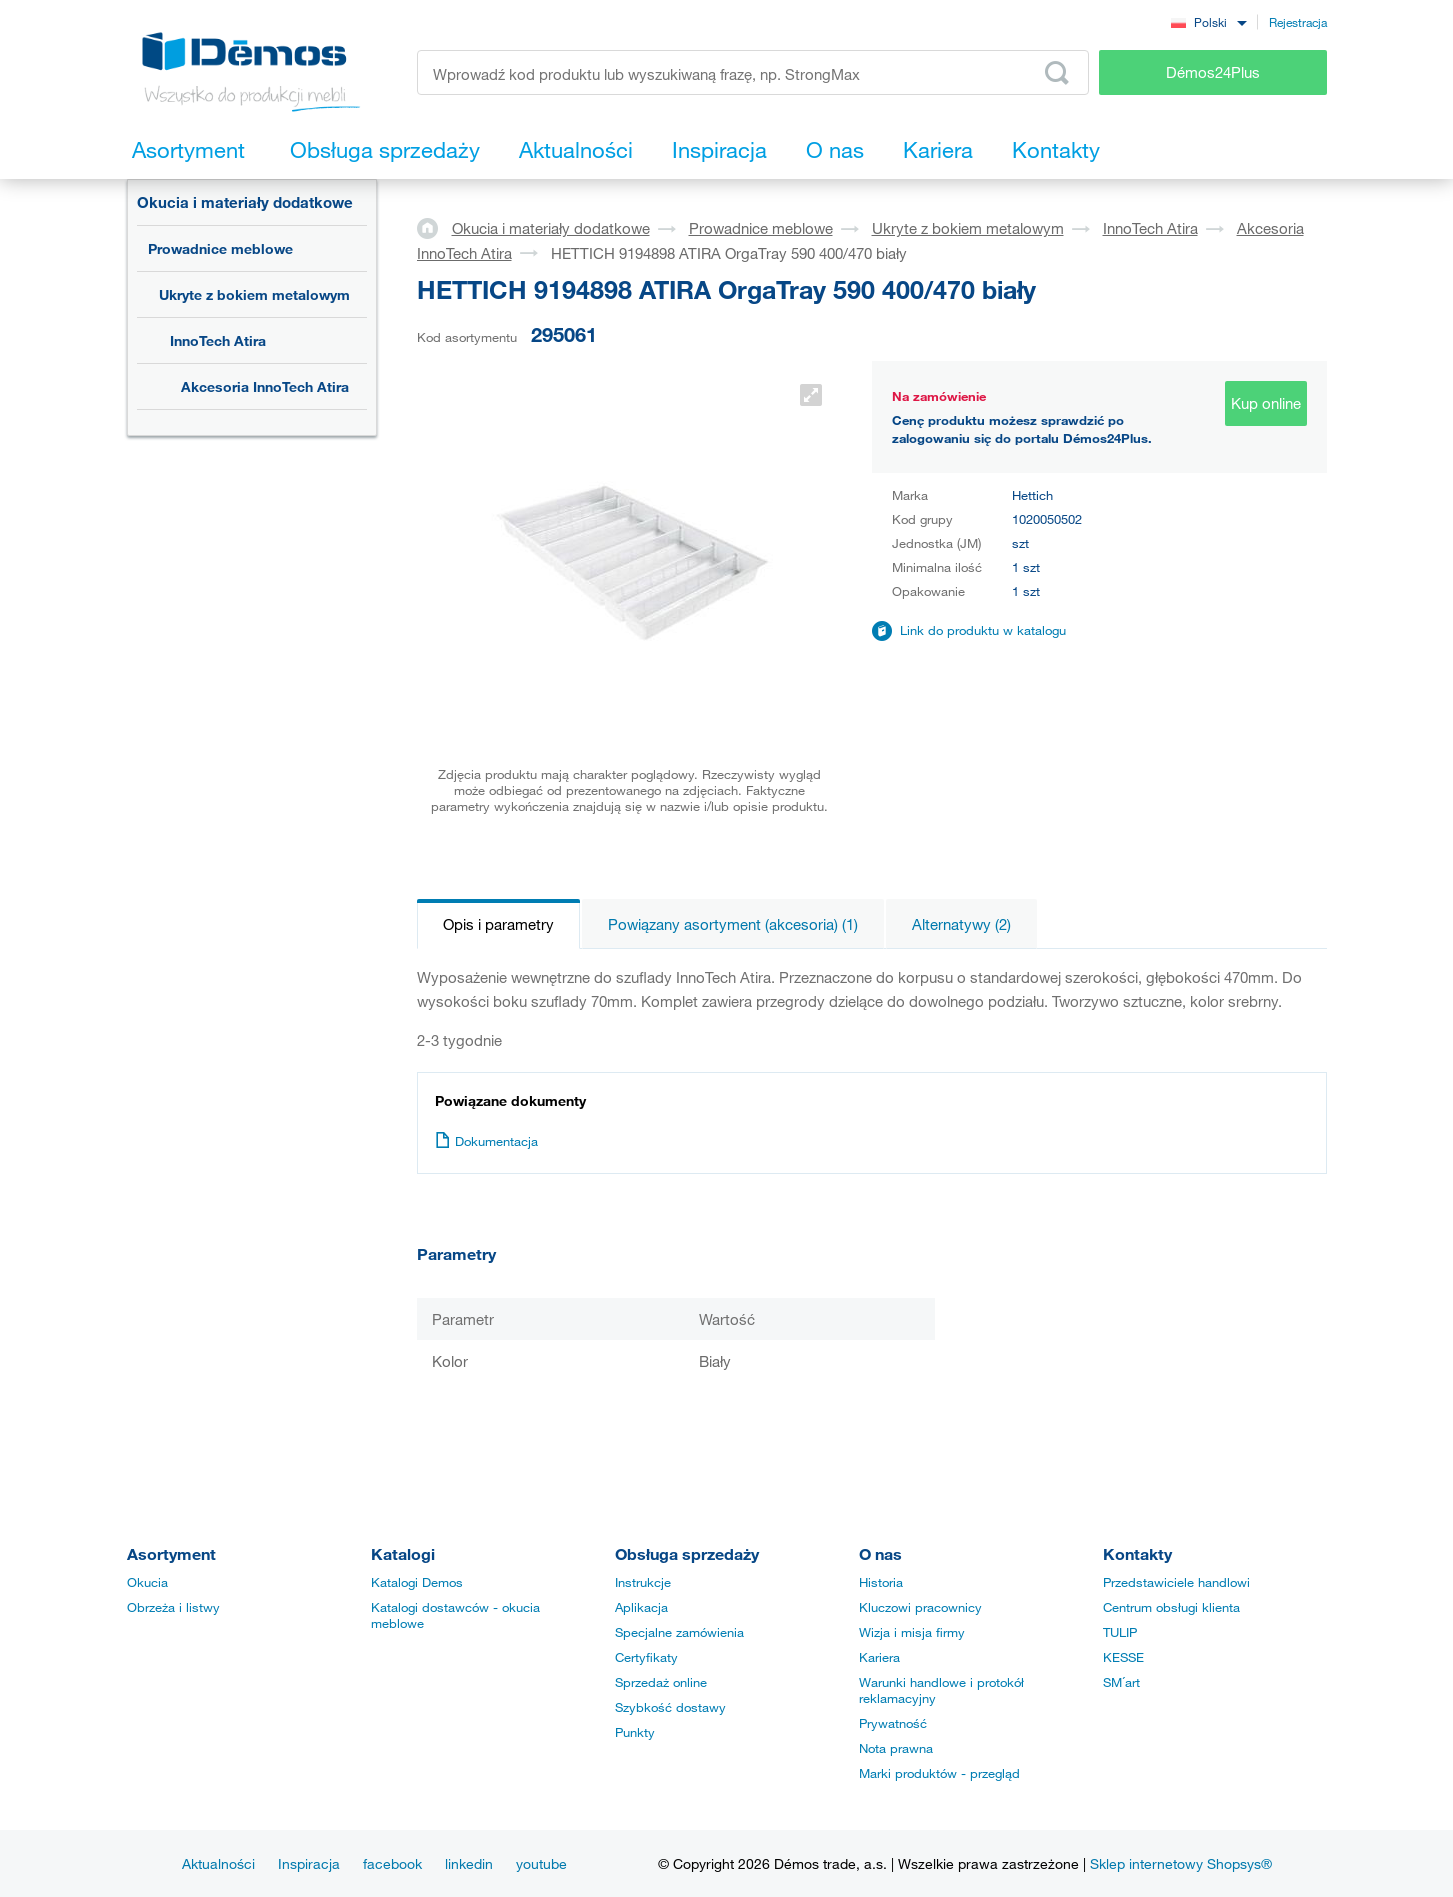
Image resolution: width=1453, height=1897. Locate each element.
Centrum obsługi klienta (1171, 1607)
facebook (392, 1863)
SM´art (1121, 1682)
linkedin (469, 1863)
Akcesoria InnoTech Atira (265, 386)
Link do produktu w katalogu (983, 630)
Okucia (147, 1582)
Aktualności (218, 1863)
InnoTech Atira (218, 340)
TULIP (1120, 1632)
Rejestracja (1298, 22)
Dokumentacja (486, 1141)
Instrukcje (643, 1582)
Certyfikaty (646, 1657)
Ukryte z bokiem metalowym (254, 294)
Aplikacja (641, 1607)
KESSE (1123, 1657)
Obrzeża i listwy (173, 1607)
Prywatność (893, 1723)
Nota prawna (896, 1748)
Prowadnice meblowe (220, 248)
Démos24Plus (1213, 72)
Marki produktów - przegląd (939, 1773)
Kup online (1266, 403)
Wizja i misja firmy (912, 1632)
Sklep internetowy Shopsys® (1181, 1863)
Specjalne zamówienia (679, 1632)
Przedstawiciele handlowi (1176, 1582)
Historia (881, 1582)
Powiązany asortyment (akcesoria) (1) (733, 924)
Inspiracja (309, 1863)
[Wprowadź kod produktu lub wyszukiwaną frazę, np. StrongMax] (753, 72)
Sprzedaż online (661, 1682)
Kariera (879, 1657)
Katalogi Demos (417, 1582)
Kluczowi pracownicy (920, 1607)
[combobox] (1209, 21)
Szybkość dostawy (670, 1707)
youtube (541, 1863)
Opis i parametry (498, 924)
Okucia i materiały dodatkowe (245, 202)
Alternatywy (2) (961, 924)
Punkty (635, 1732)
